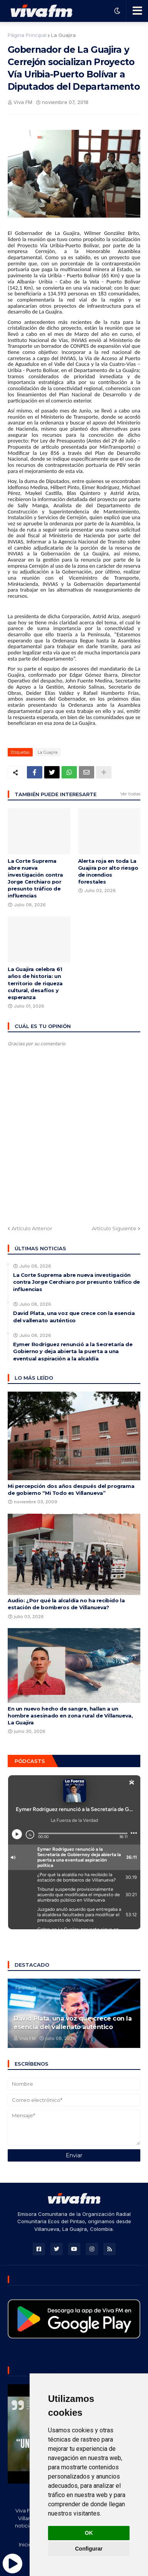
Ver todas (130, 794)
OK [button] (89, 2533)
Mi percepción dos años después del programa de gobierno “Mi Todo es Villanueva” (71, 1489)
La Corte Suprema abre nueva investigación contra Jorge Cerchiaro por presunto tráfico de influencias (35, 878)
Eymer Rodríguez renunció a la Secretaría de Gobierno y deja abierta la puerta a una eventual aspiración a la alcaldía (72, 1351)
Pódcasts (30, 1761)
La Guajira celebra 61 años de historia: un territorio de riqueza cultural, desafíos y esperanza (35, 983)
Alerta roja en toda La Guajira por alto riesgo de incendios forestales (108, 871)
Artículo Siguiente (114, 1228)
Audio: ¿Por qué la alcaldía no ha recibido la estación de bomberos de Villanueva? (66, 1603)
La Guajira (63, 35)
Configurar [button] (89, 2549)
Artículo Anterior (32, 1228)
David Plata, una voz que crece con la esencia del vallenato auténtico (74, 1316)
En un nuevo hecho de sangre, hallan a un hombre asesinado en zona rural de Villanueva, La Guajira (70, 1716)
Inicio (25, 2544)
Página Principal (27, 35)
